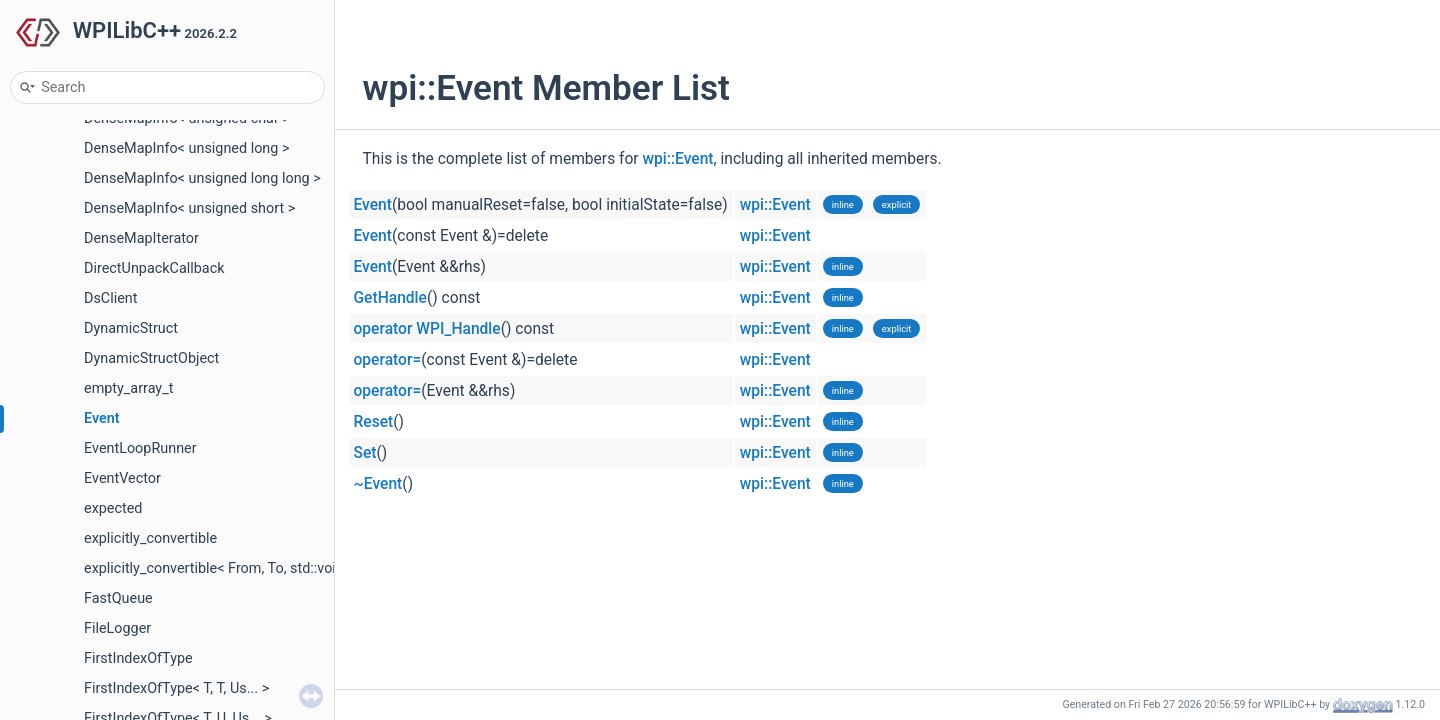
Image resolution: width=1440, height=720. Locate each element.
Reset (374, 422)
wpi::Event (678, 159)
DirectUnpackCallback (154, 268)
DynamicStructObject (151, 358)
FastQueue (118, 598)
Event (102, 418)
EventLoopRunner (140, 448)
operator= (388, 360)
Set (365, 453)
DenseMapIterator (141, 238)
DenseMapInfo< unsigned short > (189, 208)
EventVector (122, 478)
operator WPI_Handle (427, 329)
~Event (378, 484)
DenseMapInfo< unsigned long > (187, 148)
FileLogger (117, 628)
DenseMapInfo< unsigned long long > (202, 178)
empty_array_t (128, 388)
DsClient (111, 298)
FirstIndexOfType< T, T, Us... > (176, 688)
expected (113, 508)
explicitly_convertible (150, 538)
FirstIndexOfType (138, 658)
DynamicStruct (131, 328)
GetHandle (390, 298)
